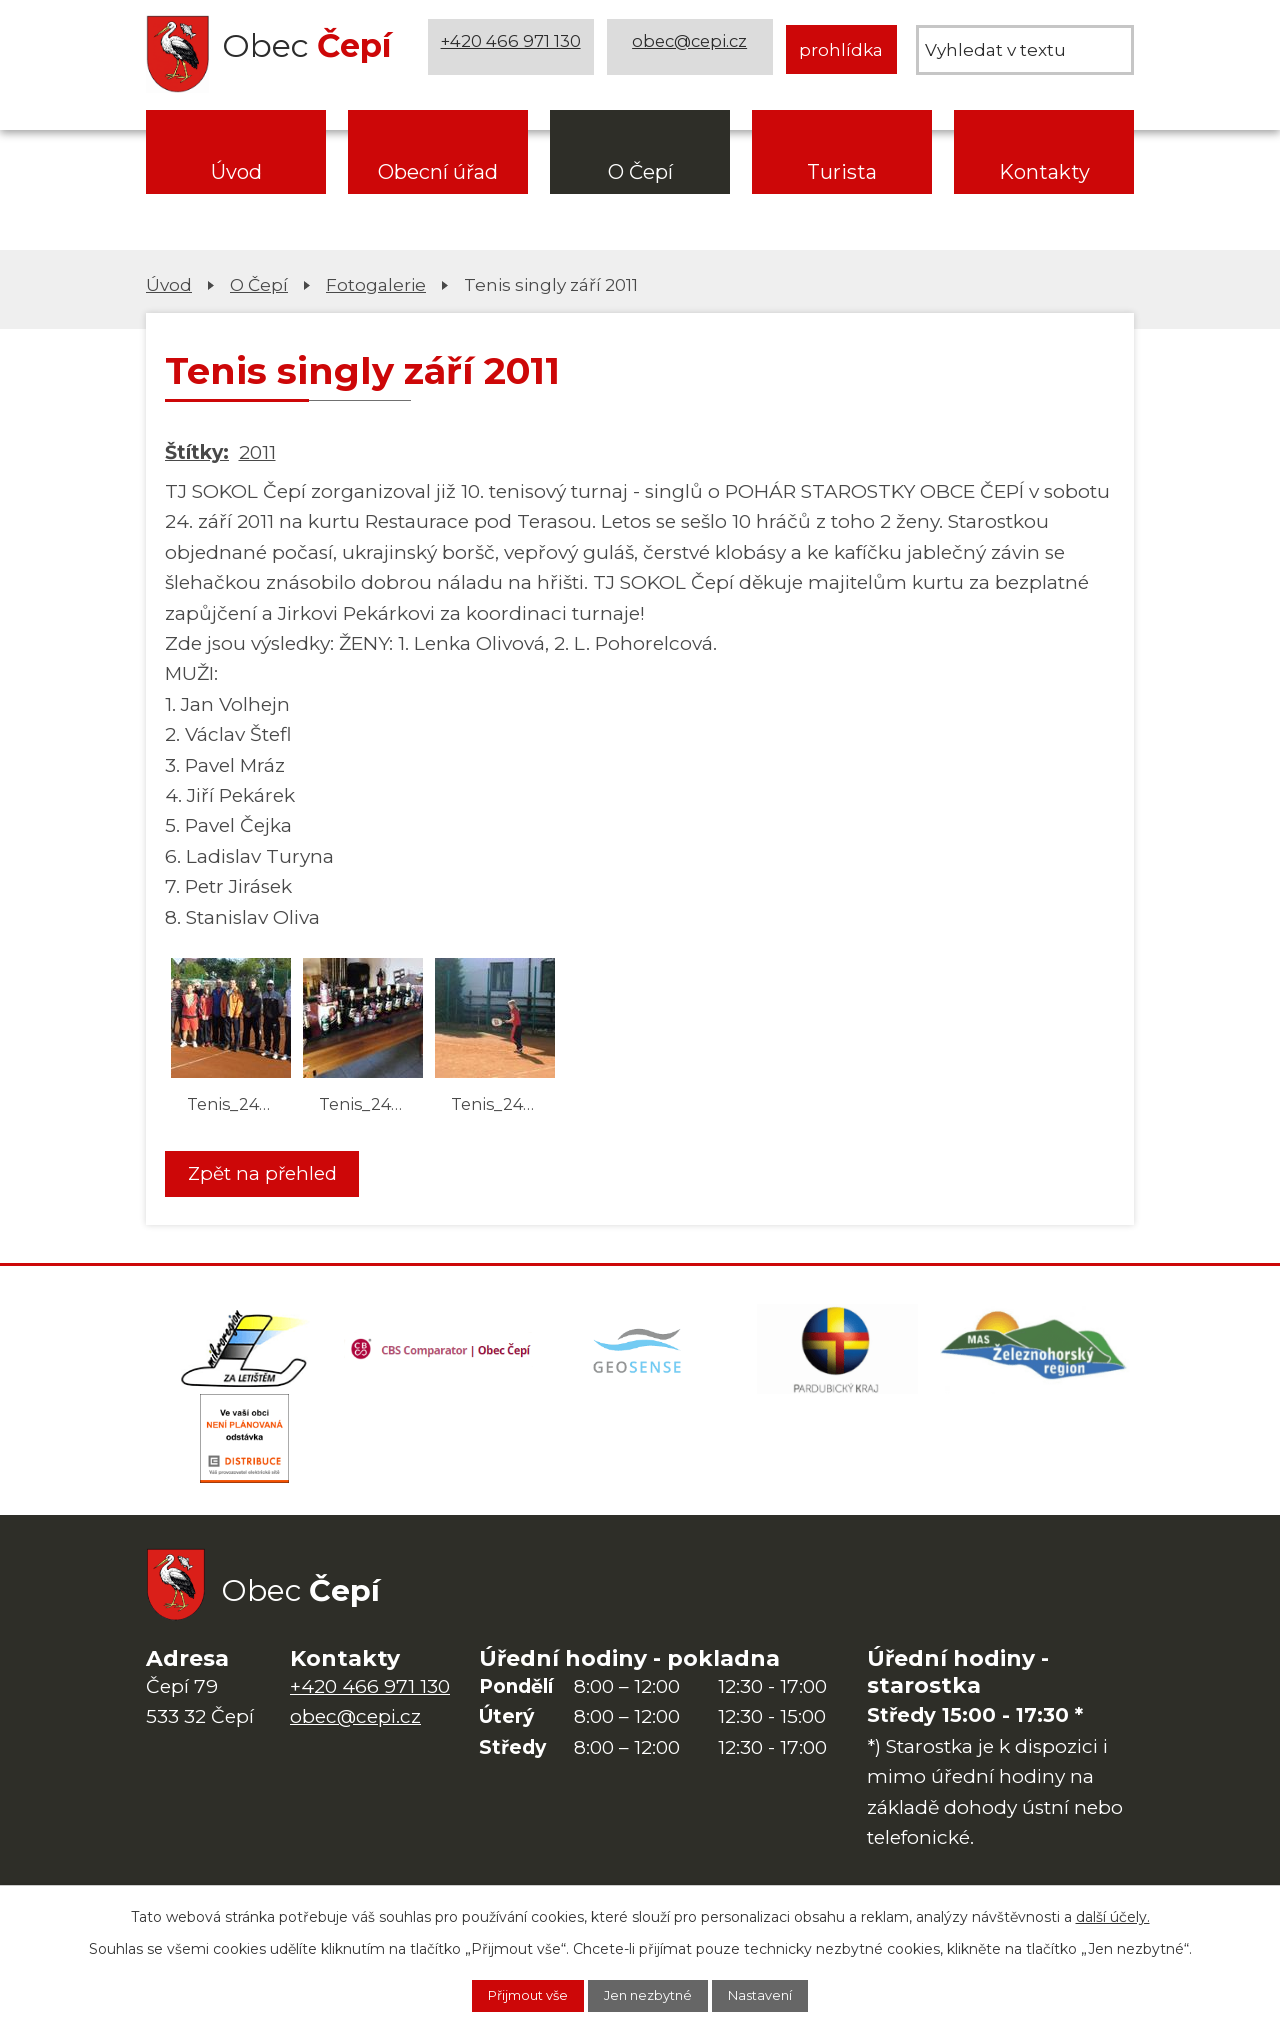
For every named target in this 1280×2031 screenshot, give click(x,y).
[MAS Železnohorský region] (1035, 1356)
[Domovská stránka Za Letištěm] (245, 1356)
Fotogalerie (376, 284)
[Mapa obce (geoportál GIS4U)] (640, 1356)
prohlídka (841, 49)
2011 (257, 452)
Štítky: (197, 452)
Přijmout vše (511, 1994)
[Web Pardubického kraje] (838, 1356)
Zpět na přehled (270, 1174)
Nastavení (779, 1994)
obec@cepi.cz (692, 49)
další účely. (1113, 1913)
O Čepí (640, 172)
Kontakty (1044, 172)
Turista (842, 172)
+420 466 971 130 (513, 49)
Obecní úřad (438, 172)
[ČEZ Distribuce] (245, 1456)
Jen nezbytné (650, 1994)
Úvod (236, 172)
